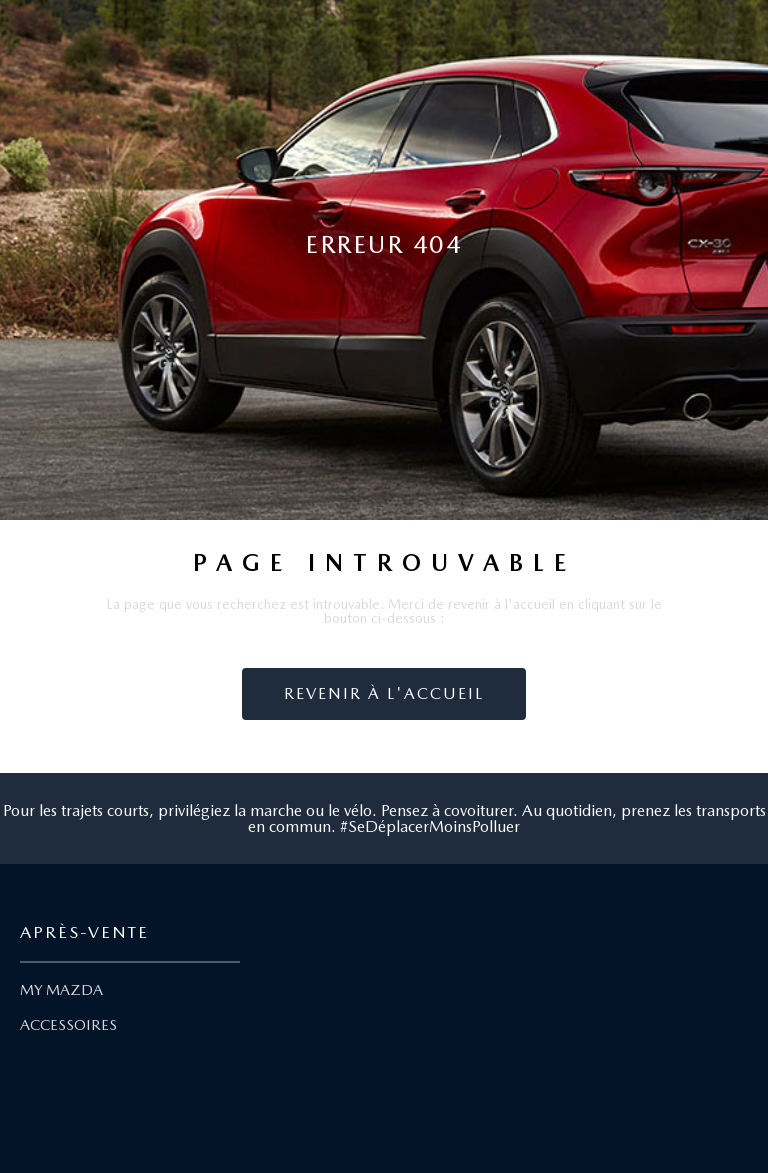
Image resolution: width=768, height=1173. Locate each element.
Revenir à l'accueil (384, 693)
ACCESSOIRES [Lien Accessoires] (68, 1025)
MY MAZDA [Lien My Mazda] (61, 990)
